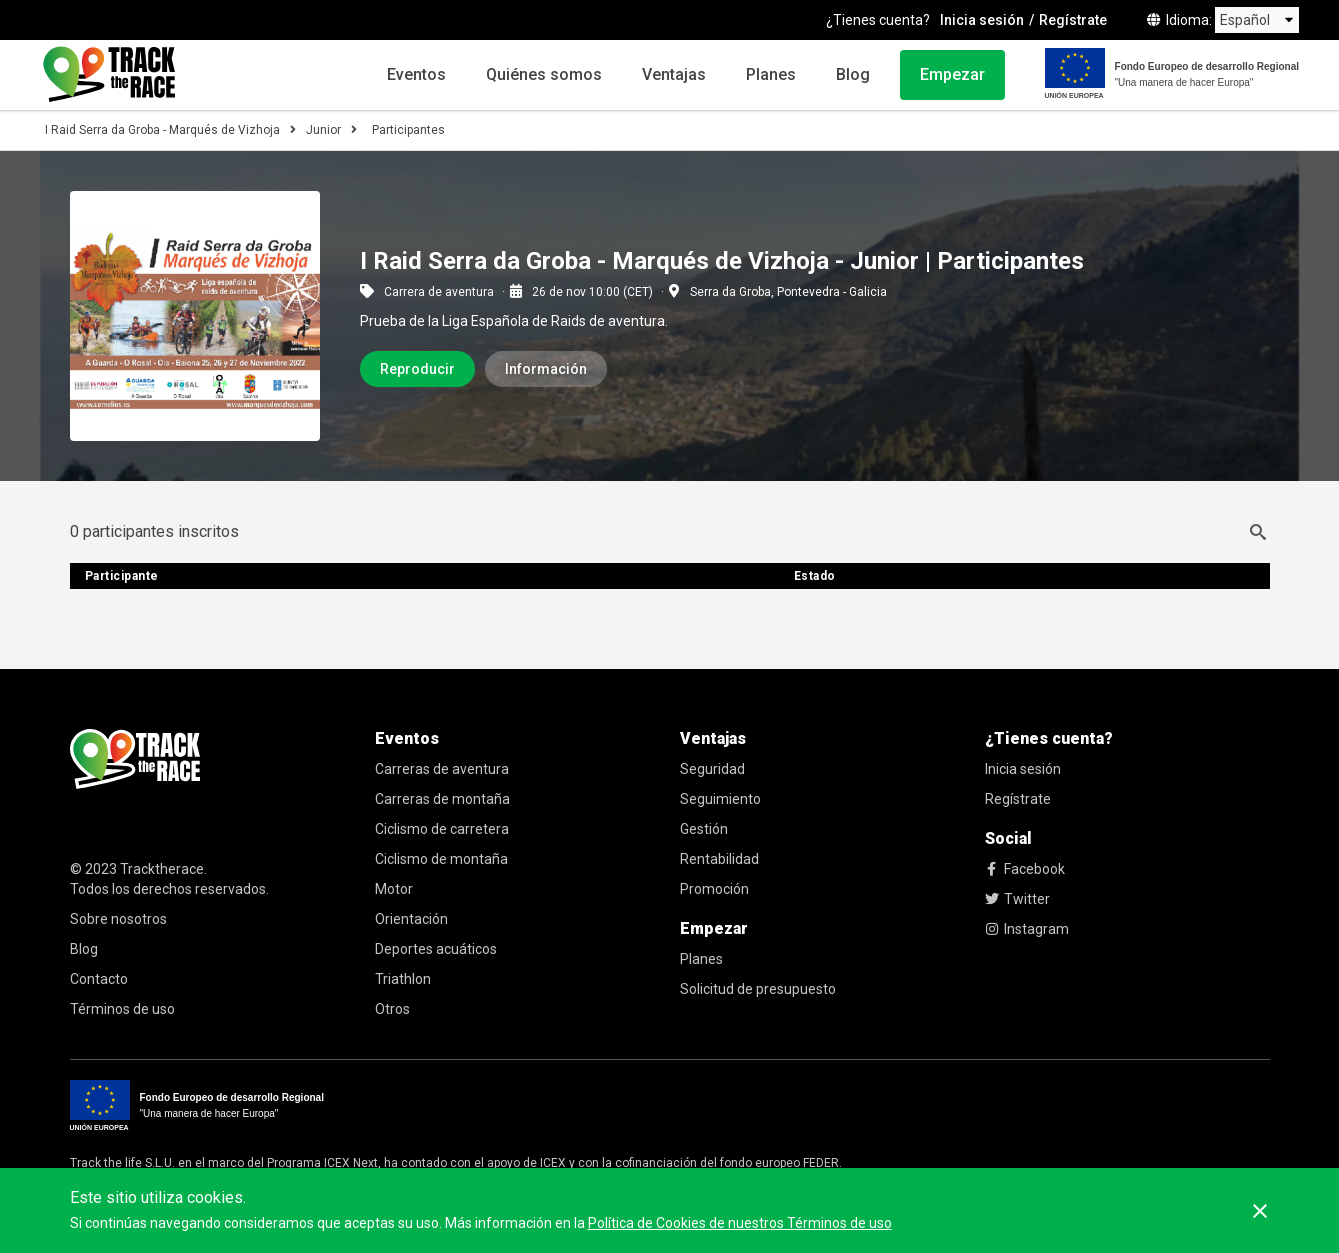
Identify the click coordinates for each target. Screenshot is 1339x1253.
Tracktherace (162, 869)
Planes (771, 74)
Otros (392, 1009)
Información (546, 369)
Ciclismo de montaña (441, 859)
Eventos (416, 74)
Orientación (411, 919)
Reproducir (417, 369)
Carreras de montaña (442, 799)
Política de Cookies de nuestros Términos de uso (740, 1223)
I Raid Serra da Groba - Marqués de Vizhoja (162, 130)
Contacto (99, 979)
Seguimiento (720, 799)
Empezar (952, 74)
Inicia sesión (982, 20)
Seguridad (712, 769)
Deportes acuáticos (436, 949)
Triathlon (403, 979)
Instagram (1027, 929)
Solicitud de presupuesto (758, 989)
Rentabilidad (719, 859)
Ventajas (674, 74)
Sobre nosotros (118, 919)
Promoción (714, 889)
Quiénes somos (544, 74)
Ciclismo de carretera (442, 829)
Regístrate (1073, 20)
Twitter (1017, 899)
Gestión (704, 829)
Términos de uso (122, 1009)
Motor (394, 889)
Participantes (408, 130)
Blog (853, 74)
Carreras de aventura (442, 769)
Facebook (1025, 869)
